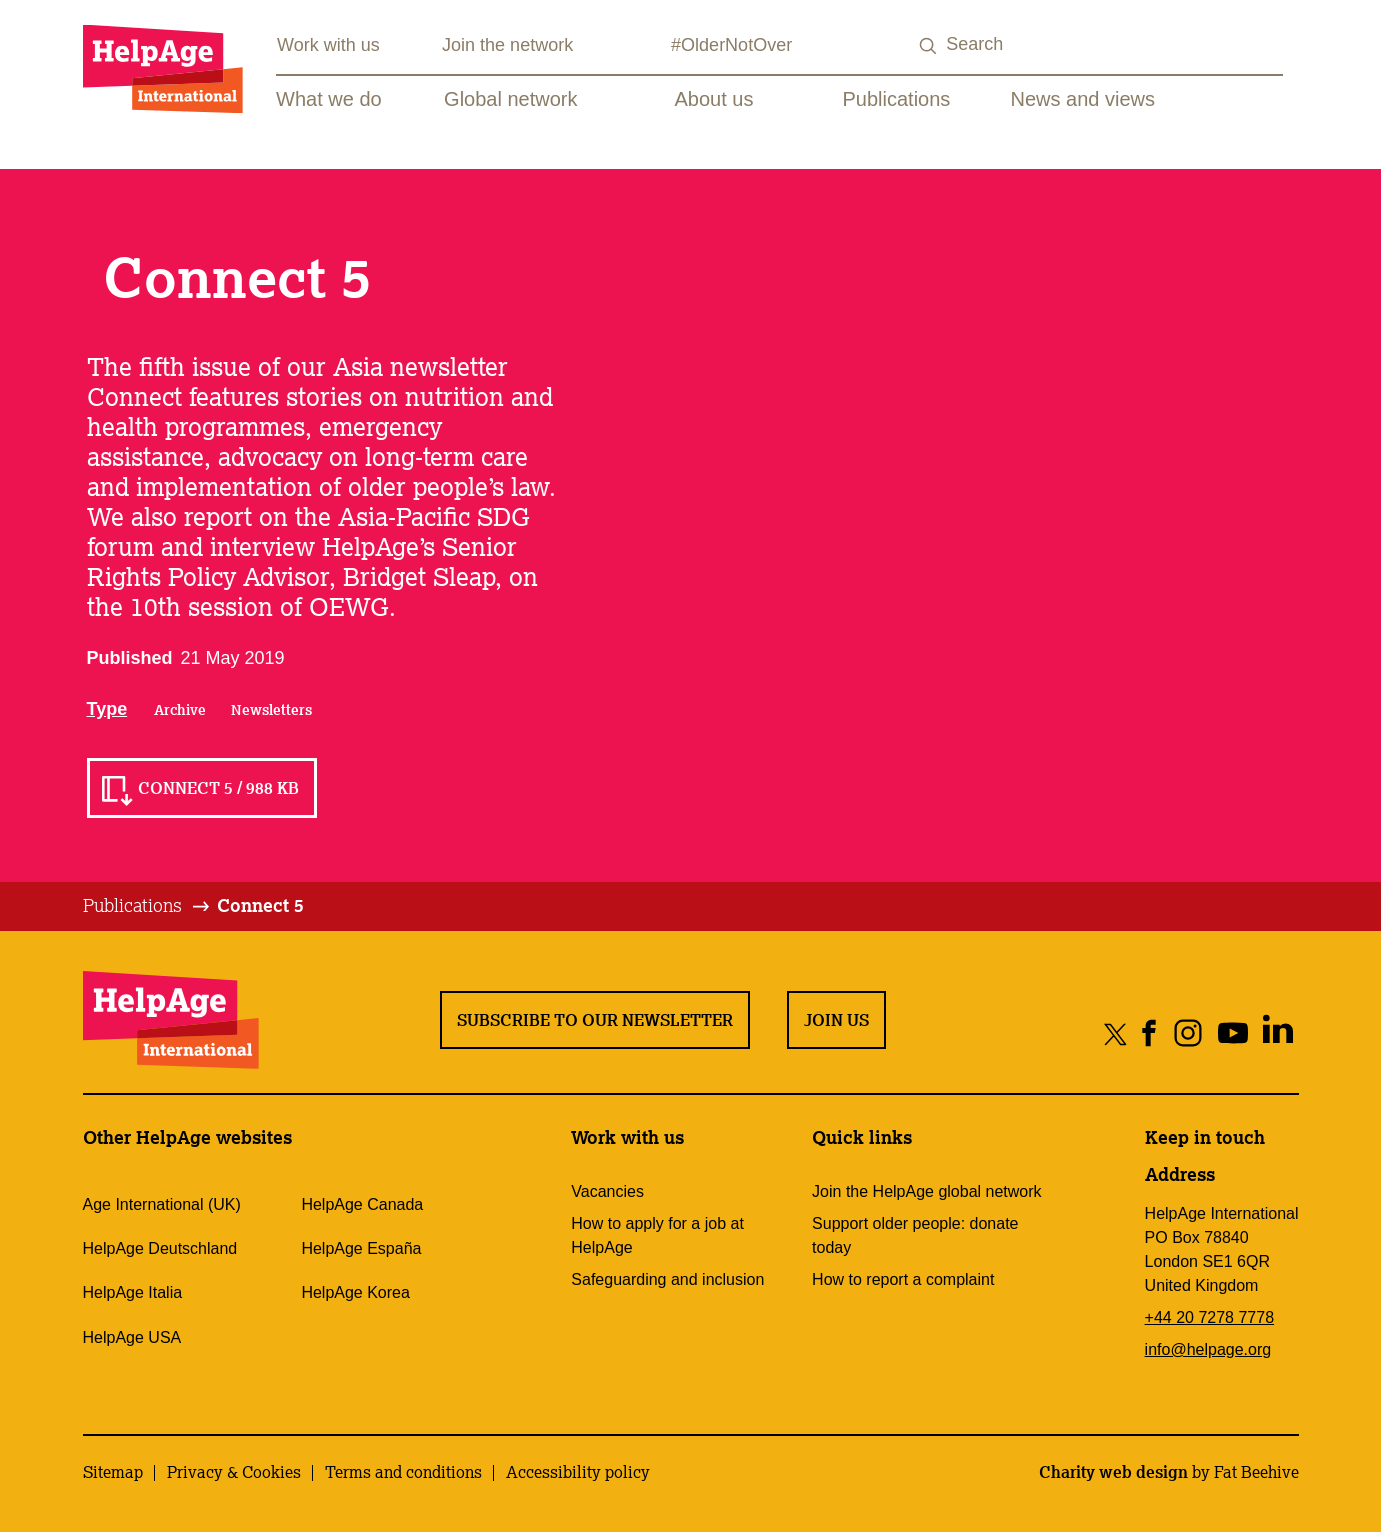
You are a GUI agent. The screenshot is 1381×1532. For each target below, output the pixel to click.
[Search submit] (928, 46)
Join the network (507, 45)
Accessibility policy (578, 1472)
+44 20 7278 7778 (1209, 1317)
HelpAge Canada (362, 1204)
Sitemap (113, 1472)
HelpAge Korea (355, 1292)
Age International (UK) (162, 1204)
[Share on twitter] (1115, 1033)
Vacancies (607, 1191)
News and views (1083, 99)
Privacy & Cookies (234, 1472)
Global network (510, 99)
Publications (897, 99)
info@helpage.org (1208, 1349)
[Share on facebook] (1149, 1033)
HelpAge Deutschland (160, 1248)
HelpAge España (361, 1248)
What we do (329, 99)
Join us (836, 1020)
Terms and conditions (403, 1472)
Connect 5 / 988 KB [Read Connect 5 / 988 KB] (218, 788)
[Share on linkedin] (1278, 1033)
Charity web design (1113, 1472)
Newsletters (271, 710)
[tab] (147, 906)
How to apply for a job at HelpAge (657, 1235)
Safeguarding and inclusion (667, 1279)
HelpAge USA (132, 1337)
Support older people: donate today (915, 1235)
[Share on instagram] (1188, 1033)
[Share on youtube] (1233, 1033)
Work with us (328, 45)
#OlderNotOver (731, 45)
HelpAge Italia (133, 1292)
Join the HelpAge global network (926, 1191)
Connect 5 (260, 905)
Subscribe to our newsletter (595, 1020)
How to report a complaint (903, 1279)
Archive (180, 710)
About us (714, 99)
